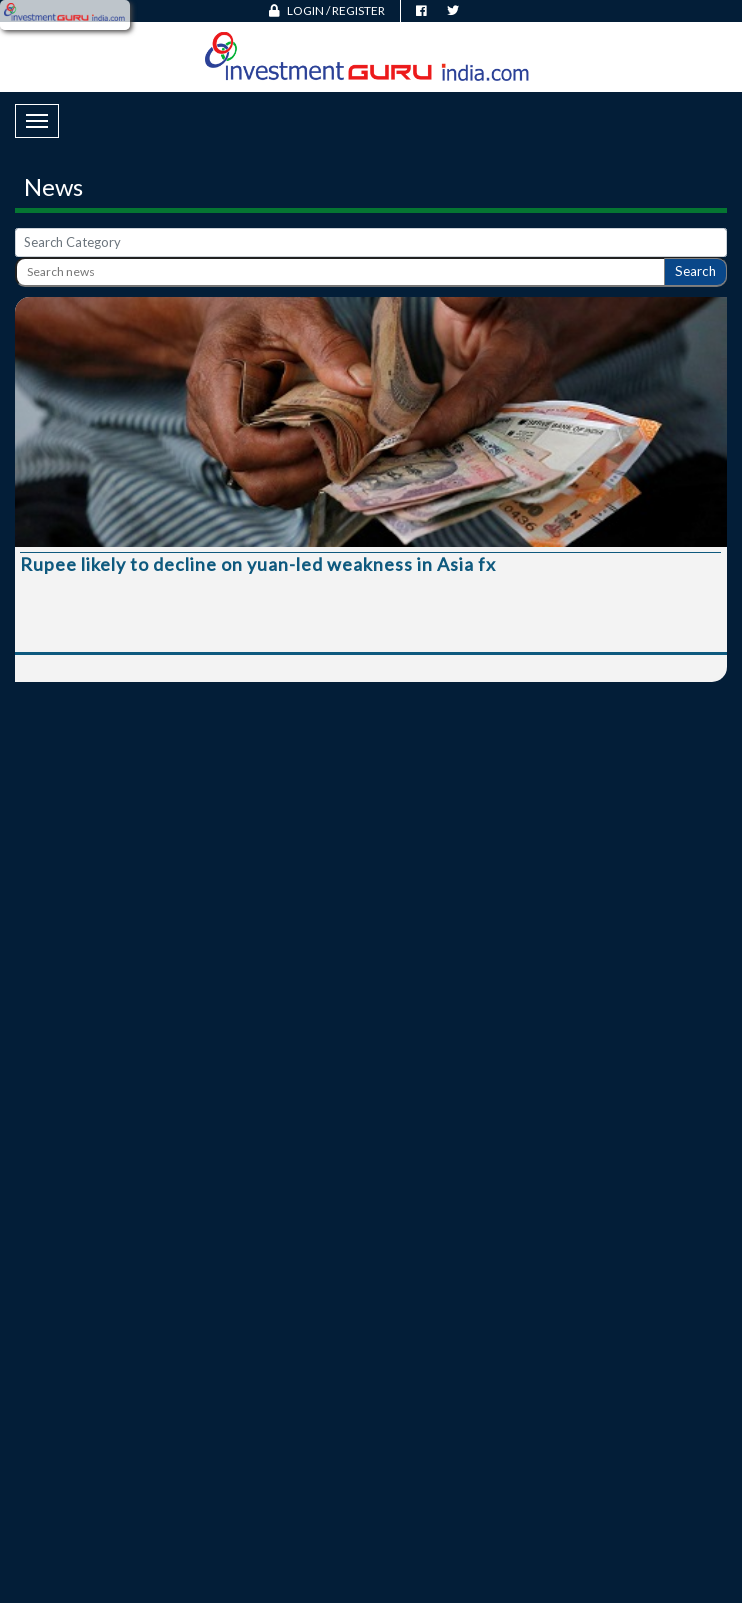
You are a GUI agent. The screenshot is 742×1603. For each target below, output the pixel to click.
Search (695, 271)
